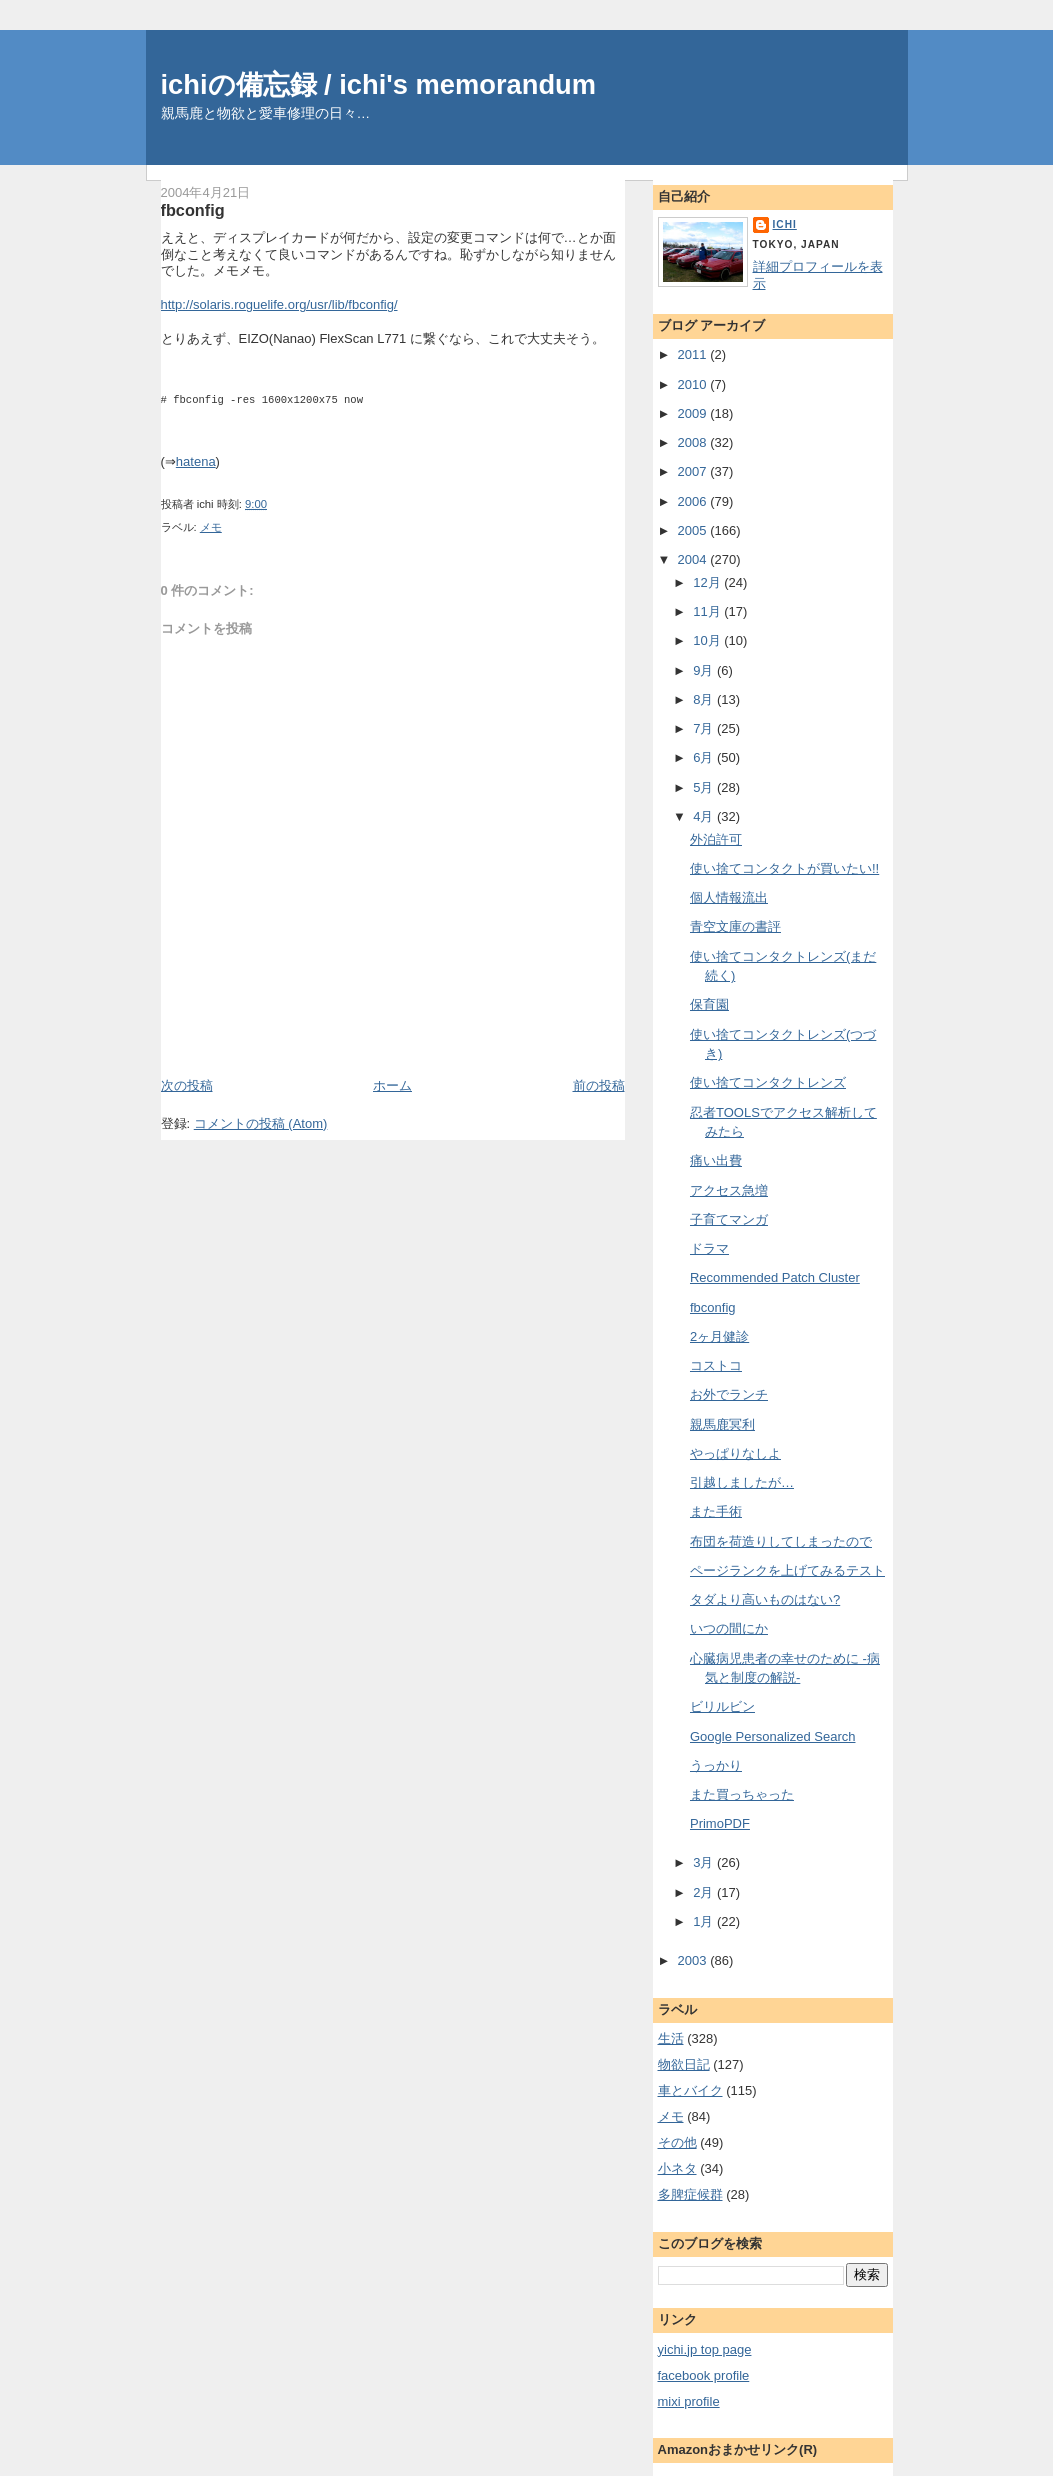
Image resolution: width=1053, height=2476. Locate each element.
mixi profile (689, 2401)
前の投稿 (599, 1085)
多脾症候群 (690, 2194)
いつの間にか (729, 1628)
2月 (705, 1892)
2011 (694, 354)
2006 (694, 501)
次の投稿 (187, 1085)
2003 (694, 1960)
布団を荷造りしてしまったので (781, 1541)
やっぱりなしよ (735, 1453)
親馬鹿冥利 (722, 1424)
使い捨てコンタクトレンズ (768, 1082)
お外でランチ (729, 1394)
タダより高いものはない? (765, 1599)
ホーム (392, 1085)
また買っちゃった (742, 1794)
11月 (708, 611)
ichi (785, 224)
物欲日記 (684, 2064)
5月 (705, 787)
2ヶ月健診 (719, 1336)
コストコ (716, 1365)
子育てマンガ (729, 1219)
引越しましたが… (742, 1482)
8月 (705, 699)
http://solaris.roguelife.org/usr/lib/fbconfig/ (279, 304)
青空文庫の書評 (735, 926)
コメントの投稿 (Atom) (261, 1123)
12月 (708, 582)
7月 (705, 728)
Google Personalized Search (773, 1736)
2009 (694, 413)
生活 (671, 2038)
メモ (211, 527)
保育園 (709, 1004)
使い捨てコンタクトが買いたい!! (784, 868)
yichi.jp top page (705, 2349)
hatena (196, 461)
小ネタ (677, 2168)
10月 (708, 640)
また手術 (716, 1511)
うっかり (716, 1765)
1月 (705, 1921)
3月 (705, 1862)
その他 (677, 2142)
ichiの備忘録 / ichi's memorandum (379, 84)
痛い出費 (716, 1160)
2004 (694, 559)
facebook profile (704, 2375)
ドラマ (709, 1248)
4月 (705, 816)
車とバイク (690, 2090)
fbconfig (193, 210)
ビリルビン (722, 1706)
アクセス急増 (729, 1190)
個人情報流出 (729, 897)
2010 (694, 384)
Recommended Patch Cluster (775, 1277)
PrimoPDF (720, 1823)
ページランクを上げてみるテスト (787, 1570)
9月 (705, 670)
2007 (694, 471)
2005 (694, 530)
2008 (694, 442)
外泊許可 (716, 839)
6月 (705, 757)
